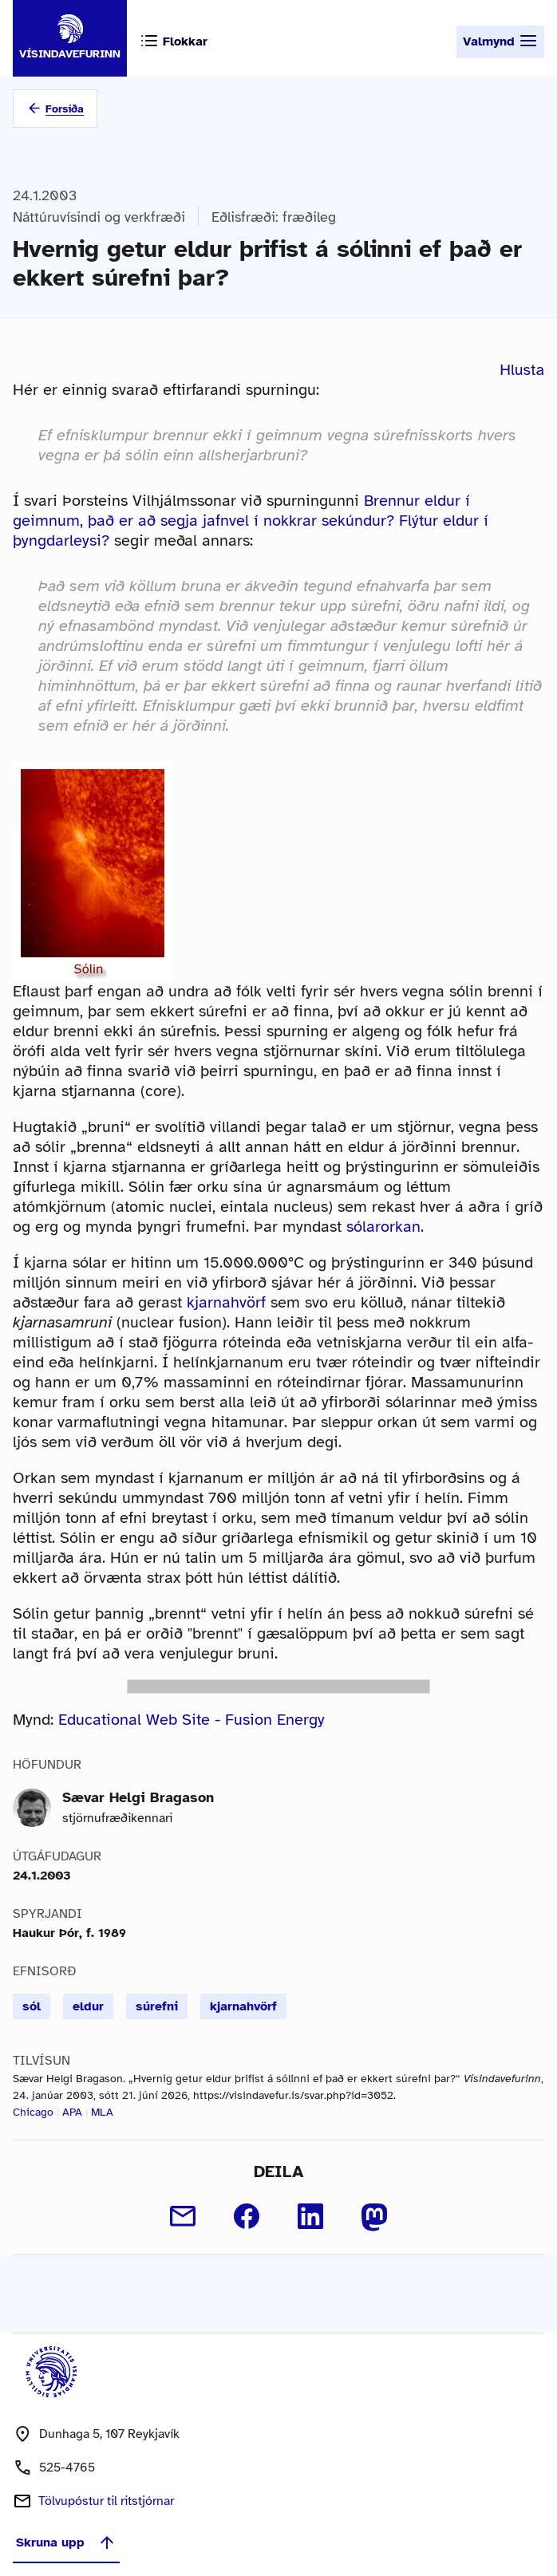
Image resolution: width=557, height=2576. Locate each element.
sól (31, 2006)
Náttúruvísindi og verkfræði (99, 217)
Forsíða (64, 109)
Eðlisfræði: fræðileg (273, 217)
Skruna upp (66, 2542)
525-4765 (67, 2467)
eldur (88, 2006)
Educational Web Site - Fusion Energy (191, 1720)
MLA (102, 2112)
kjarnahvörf (226, 1302)
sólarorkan (383, 1227)
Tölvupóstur (106, 2501)
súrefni (157, 2006)
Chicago (33, 2112)
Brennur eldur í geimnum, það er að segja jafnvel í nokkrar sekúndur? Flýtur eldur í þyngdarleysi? (250, 520)
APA (72, 2112)
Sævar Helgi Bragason (138, 1797)
